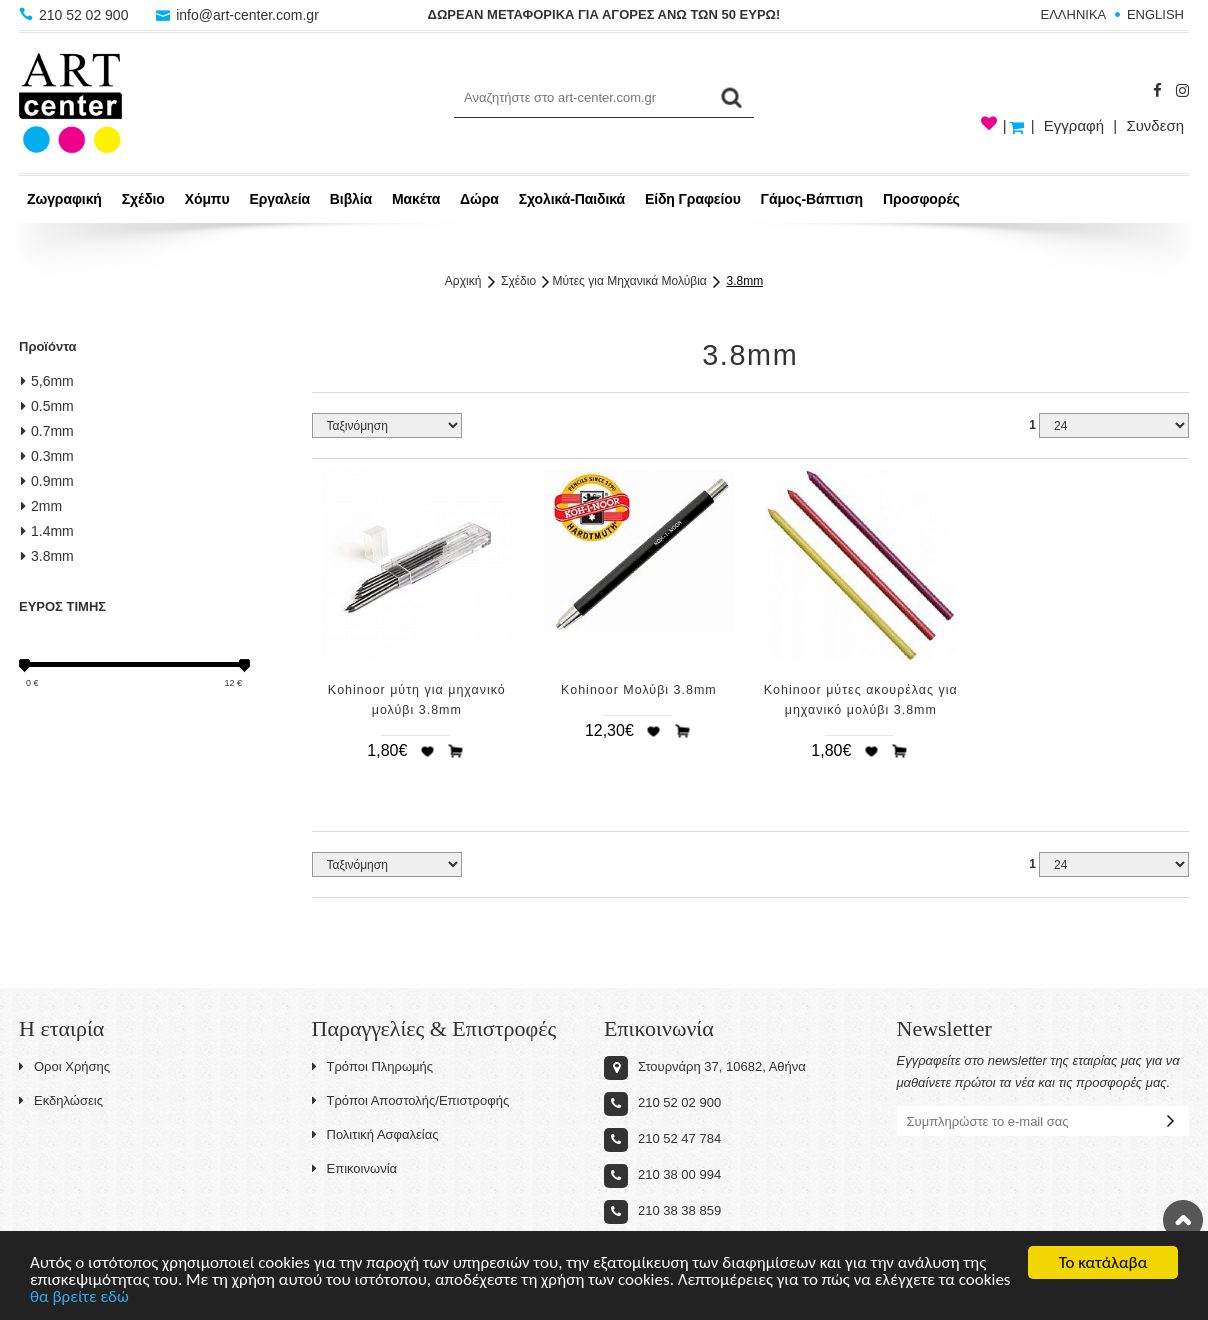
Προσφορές (921, 199)
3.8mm (744, 281)
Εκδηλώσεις (61, 1100)
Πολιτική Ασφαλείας (375, 1134)
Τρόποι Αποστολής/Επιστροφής (411, 1100)
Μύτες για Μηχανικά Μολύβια (629, 281)
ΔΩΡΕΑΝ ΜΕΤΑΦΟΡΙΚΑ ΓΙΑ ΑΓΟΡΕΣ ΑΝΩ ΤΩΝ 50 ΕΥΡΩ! (604, 14)
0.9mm (47, 481)
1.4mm (47, 531)
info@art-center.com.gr (237, 15)
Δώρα (479, 199)
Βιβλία (351, 199)
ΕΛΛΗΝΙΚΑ (1074, 14)
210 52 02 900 (75, 15)
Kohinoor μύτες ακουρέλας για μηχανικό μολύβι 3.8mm (861, 700)
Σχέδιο (143, 199)
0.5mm (47, 406)
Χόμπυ (207, 199)
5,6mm (47, 381)
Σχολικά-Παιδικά (572, 199)
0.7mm (47, 431)
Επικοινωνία (355, 1168)
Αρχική (463, 281)
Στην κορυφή (1183, 1220)
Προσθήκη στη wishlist (427, 751)
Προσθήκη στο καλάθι (456, 751)
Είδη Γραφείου (693, 199)
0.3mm (47, 456)
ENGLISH (1155, 14)
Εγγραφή (1074, 125)
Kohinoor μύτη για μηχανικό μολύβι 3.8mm (417, 700)
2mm (41, 506)
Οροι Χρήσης (64, 1066)
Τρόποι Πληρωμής (373, 1066)
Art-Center (70, 103)
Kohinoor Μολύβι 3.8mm (639, 690)
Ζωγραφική (64, 199)
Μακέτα (416, 199)
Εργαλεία (279, 199)
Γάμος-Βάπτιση (812, 199)
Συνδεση (1155, 125)
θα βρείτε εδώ (79, 1297)
